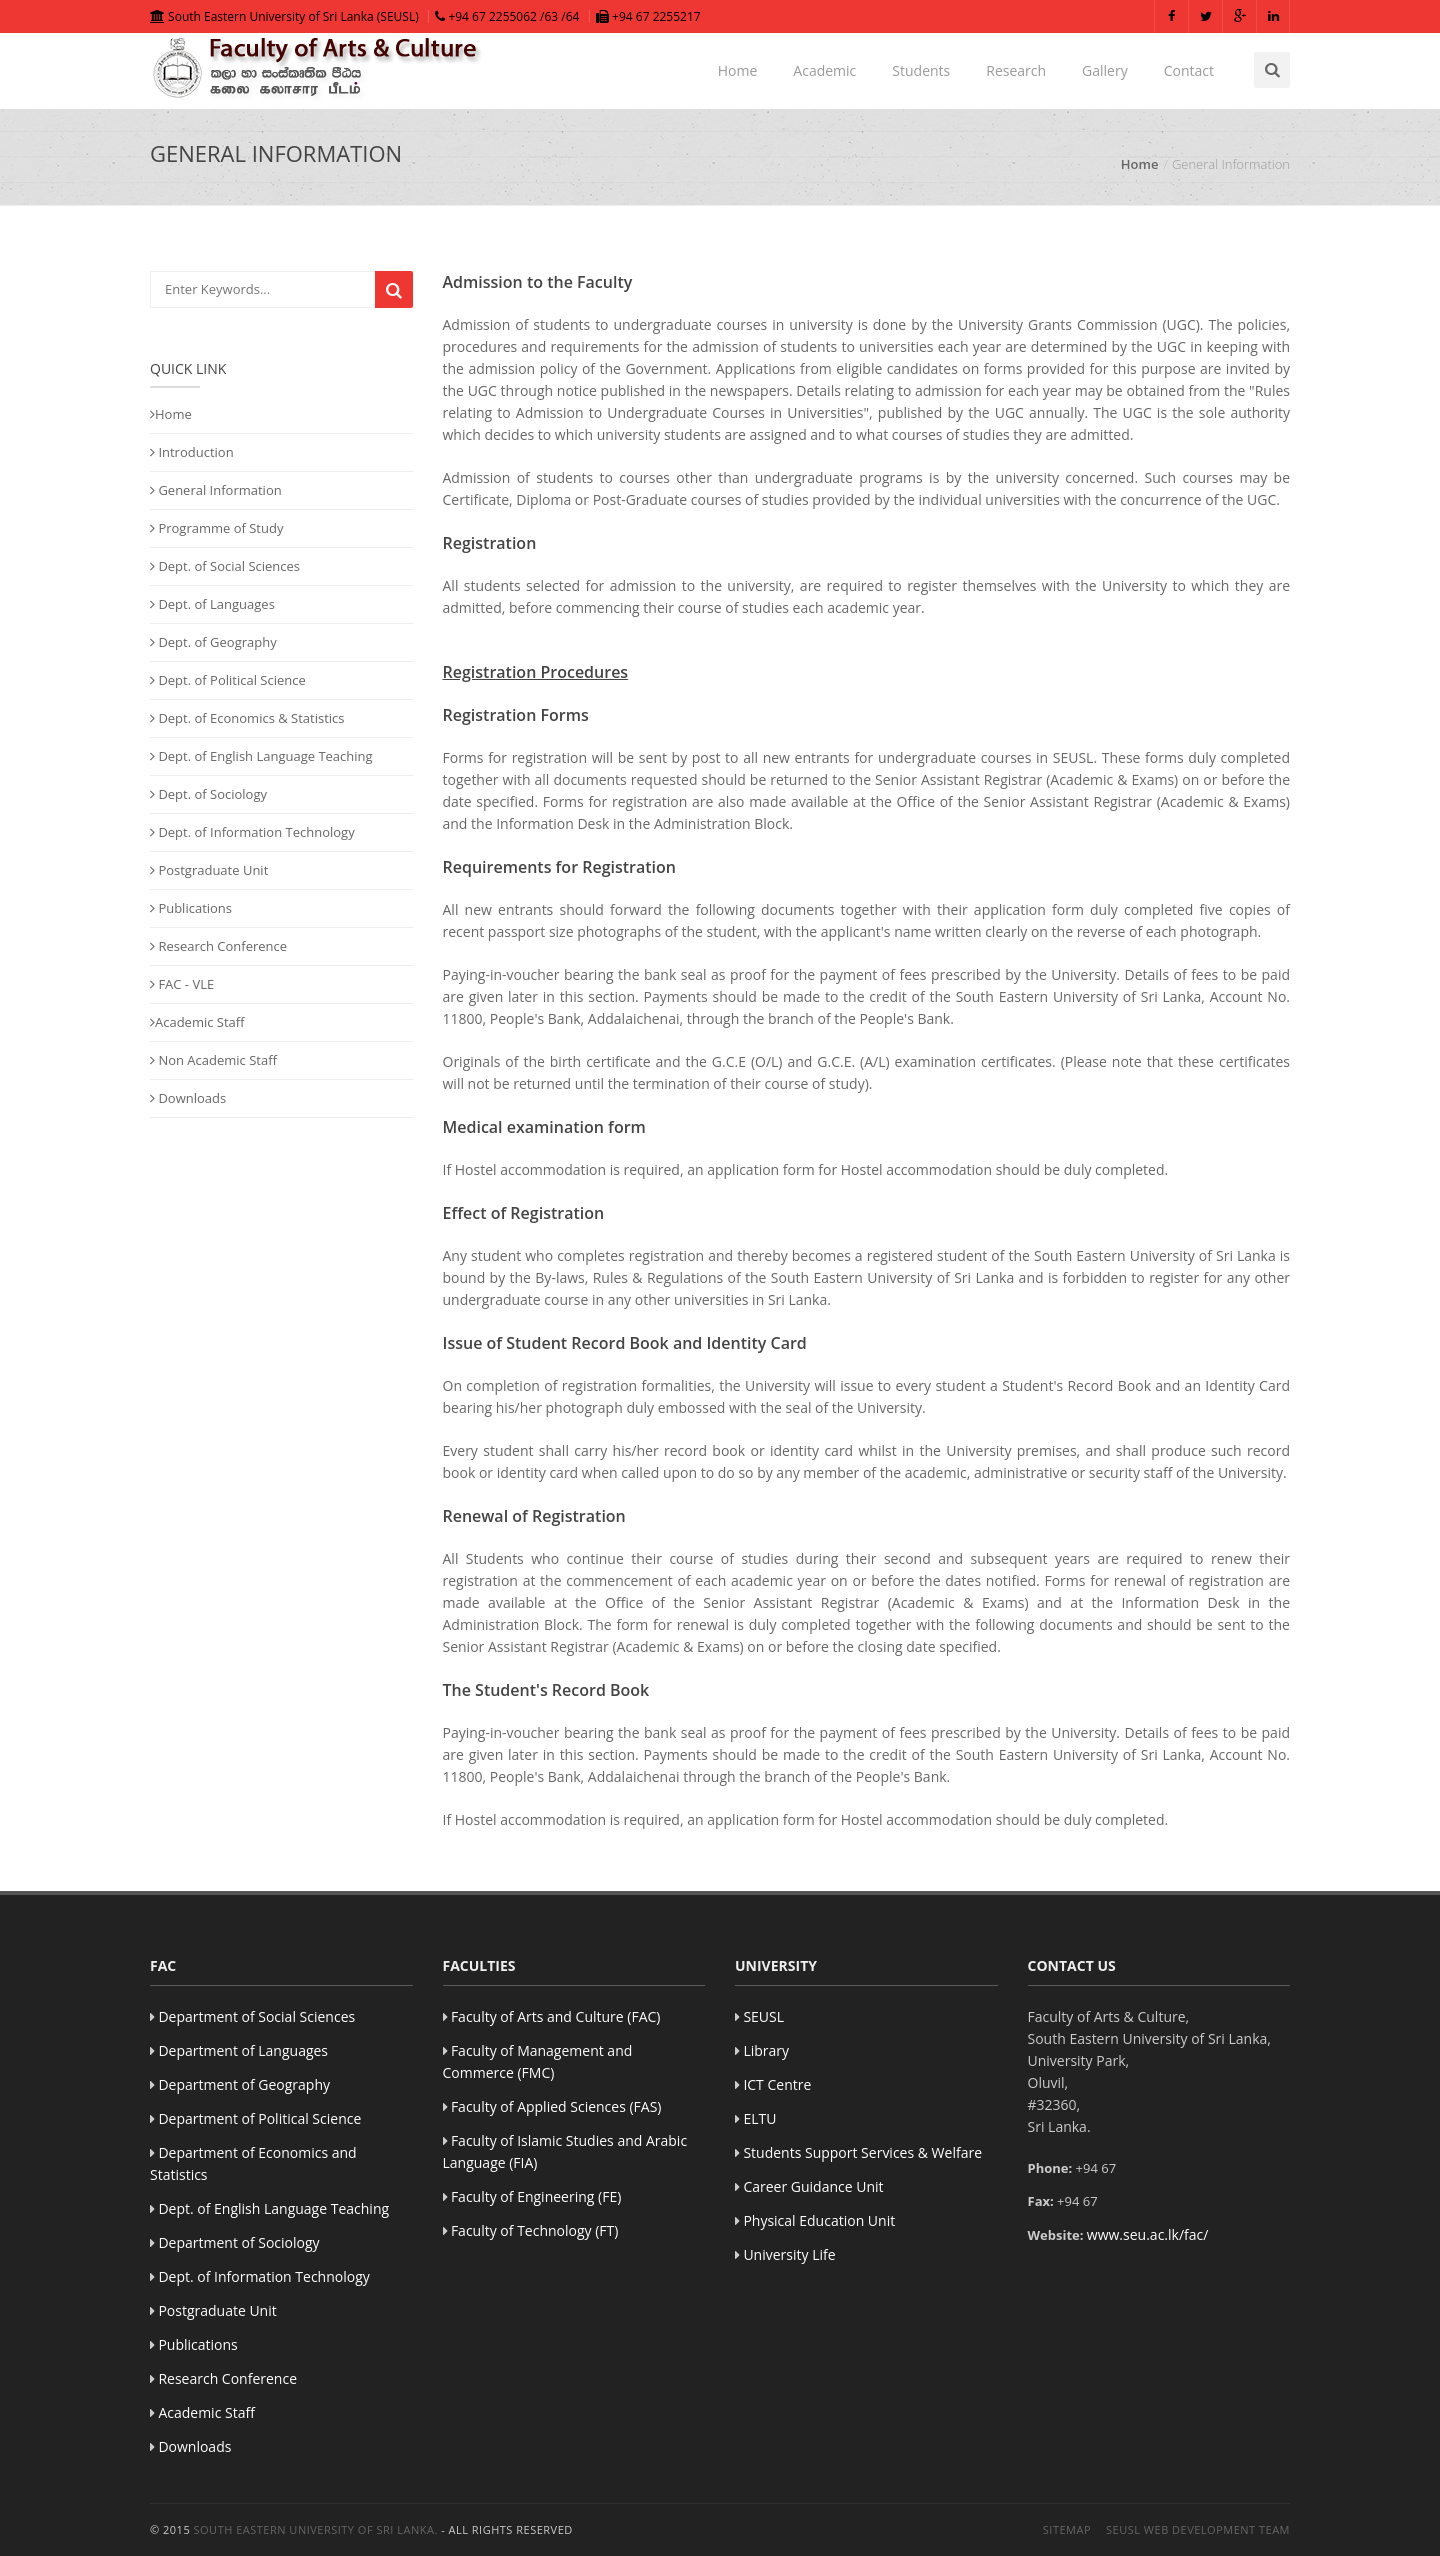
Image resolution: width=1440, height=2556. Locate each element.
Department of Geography (244, 2084)
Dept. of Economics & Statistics (247, 718)
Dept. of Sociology (208, 794)
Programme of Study (216, 528)
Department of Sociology (238, 2242)
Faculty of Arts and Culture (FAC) (556, 2016)
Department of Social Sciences (256, 2016)
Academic (824, 70)
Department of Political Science (259, 2118)
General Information (216, 490)
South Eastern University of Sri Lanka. (316, 2529)
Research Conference (218, 946)
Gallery (1105, 70)
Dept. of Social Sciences (225, 566)
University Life (789, 2254)
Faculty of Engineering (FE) (536, 2196)
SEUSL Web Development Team (1198, 2529)
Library (766, 2050)
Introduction (192, 452)
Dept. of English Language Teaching (261, 756)
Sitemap (1067, 2529)
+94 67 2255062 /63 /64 (507, 16)
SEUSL (763, 2016)
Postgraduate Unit (209, 870)
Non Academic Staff (213, 1060)
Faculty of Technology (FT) (535, 2230)
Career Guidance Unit (813, 2186)
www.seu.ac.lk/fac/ (1148, 2234)
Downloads (188, 1098)
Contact (1189, 70)
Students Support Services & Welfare (862, 2152)
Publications (191, 908)
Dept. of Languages (212, 604)
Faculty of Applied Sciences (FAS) (556, 2106)
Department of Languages (243, 2050)
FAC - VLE (182, 984)
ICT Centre (777, 2084)
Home (738, 70)
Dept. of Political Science (228, 680)
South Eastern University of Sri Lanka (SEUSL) (284, 16)
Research (1016, 70)
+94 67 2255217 (648, 16)
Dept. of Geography (213, 642)
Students (921, 70)
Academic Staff (197, 1022)
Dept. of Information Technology (252, 832)
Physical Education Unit (819, 2220)
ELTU (759, 2118)
